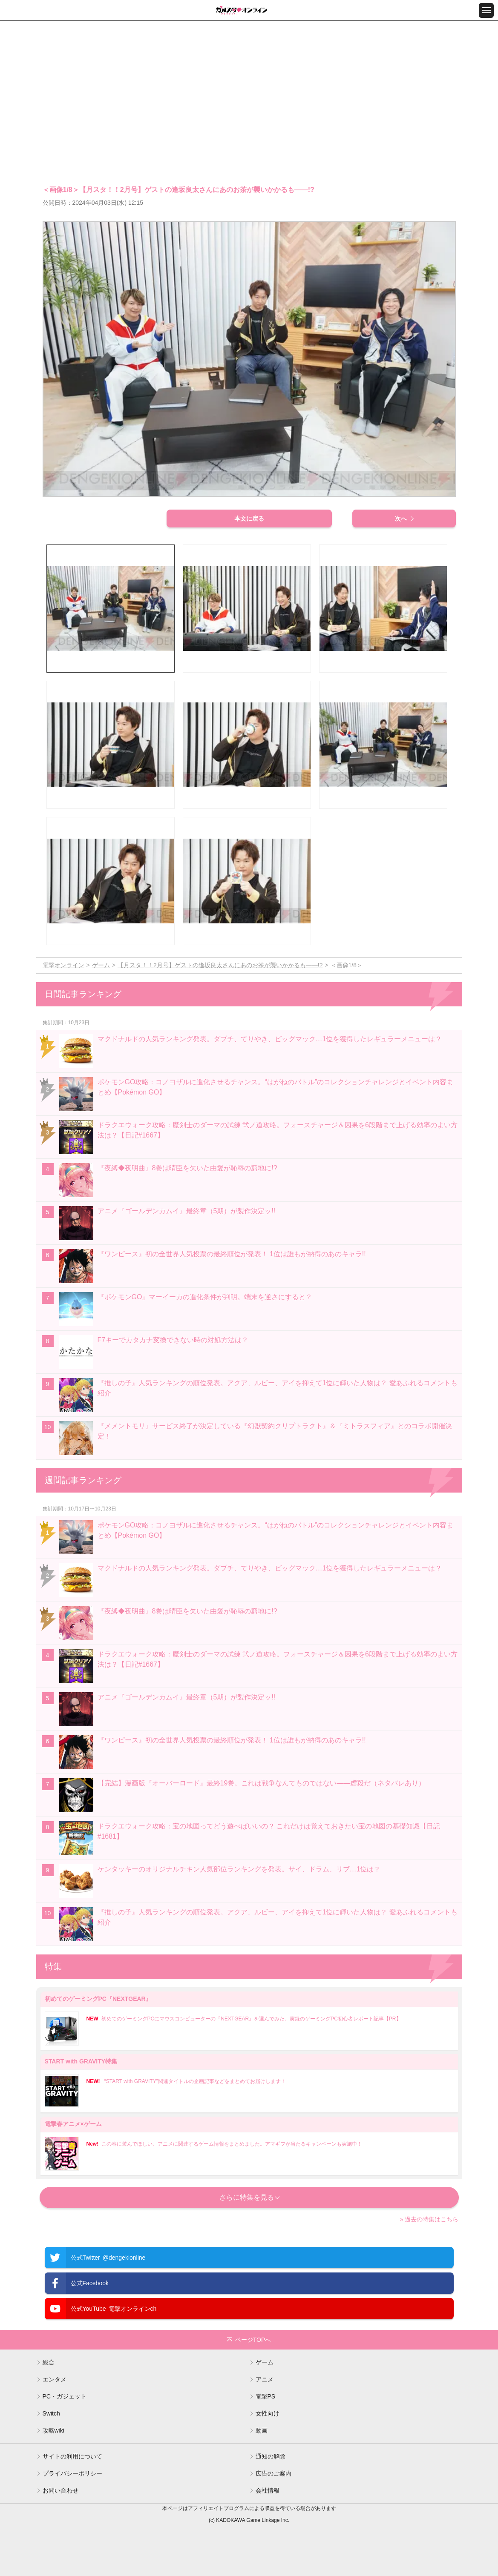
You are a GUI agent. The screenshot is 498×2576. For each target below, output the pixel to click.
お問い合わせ (60, 2490)
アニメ (264, 2379)
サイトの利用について (72, 2456)
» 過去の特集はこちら (429, 2219)
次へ (401, 518)
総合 (49, 2362)
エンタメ (54, 2379)
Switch (51, 2413)
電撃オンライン (63, 965)
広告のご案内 (273, 2473)
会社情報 (267, 2490)
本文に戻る (249, 518)
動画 (262, 2430)
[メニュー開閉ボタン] (486, 10)
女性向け (267, 2413)
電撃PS (266, 2396)
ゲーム (101, 965)
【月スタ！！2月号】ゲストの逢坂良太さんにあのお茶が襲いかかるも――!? (220, 965)
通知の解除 (270, 2456)
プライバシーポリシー (72, 2473)
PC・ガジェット (64, 2396)
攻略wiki (53, 2430)
